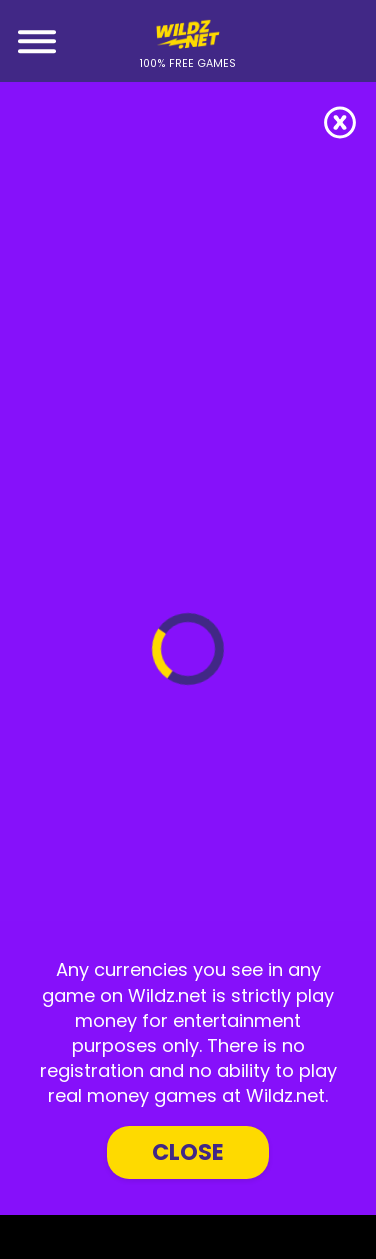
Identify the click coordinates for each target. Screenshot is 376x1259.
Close (188, 1152)
